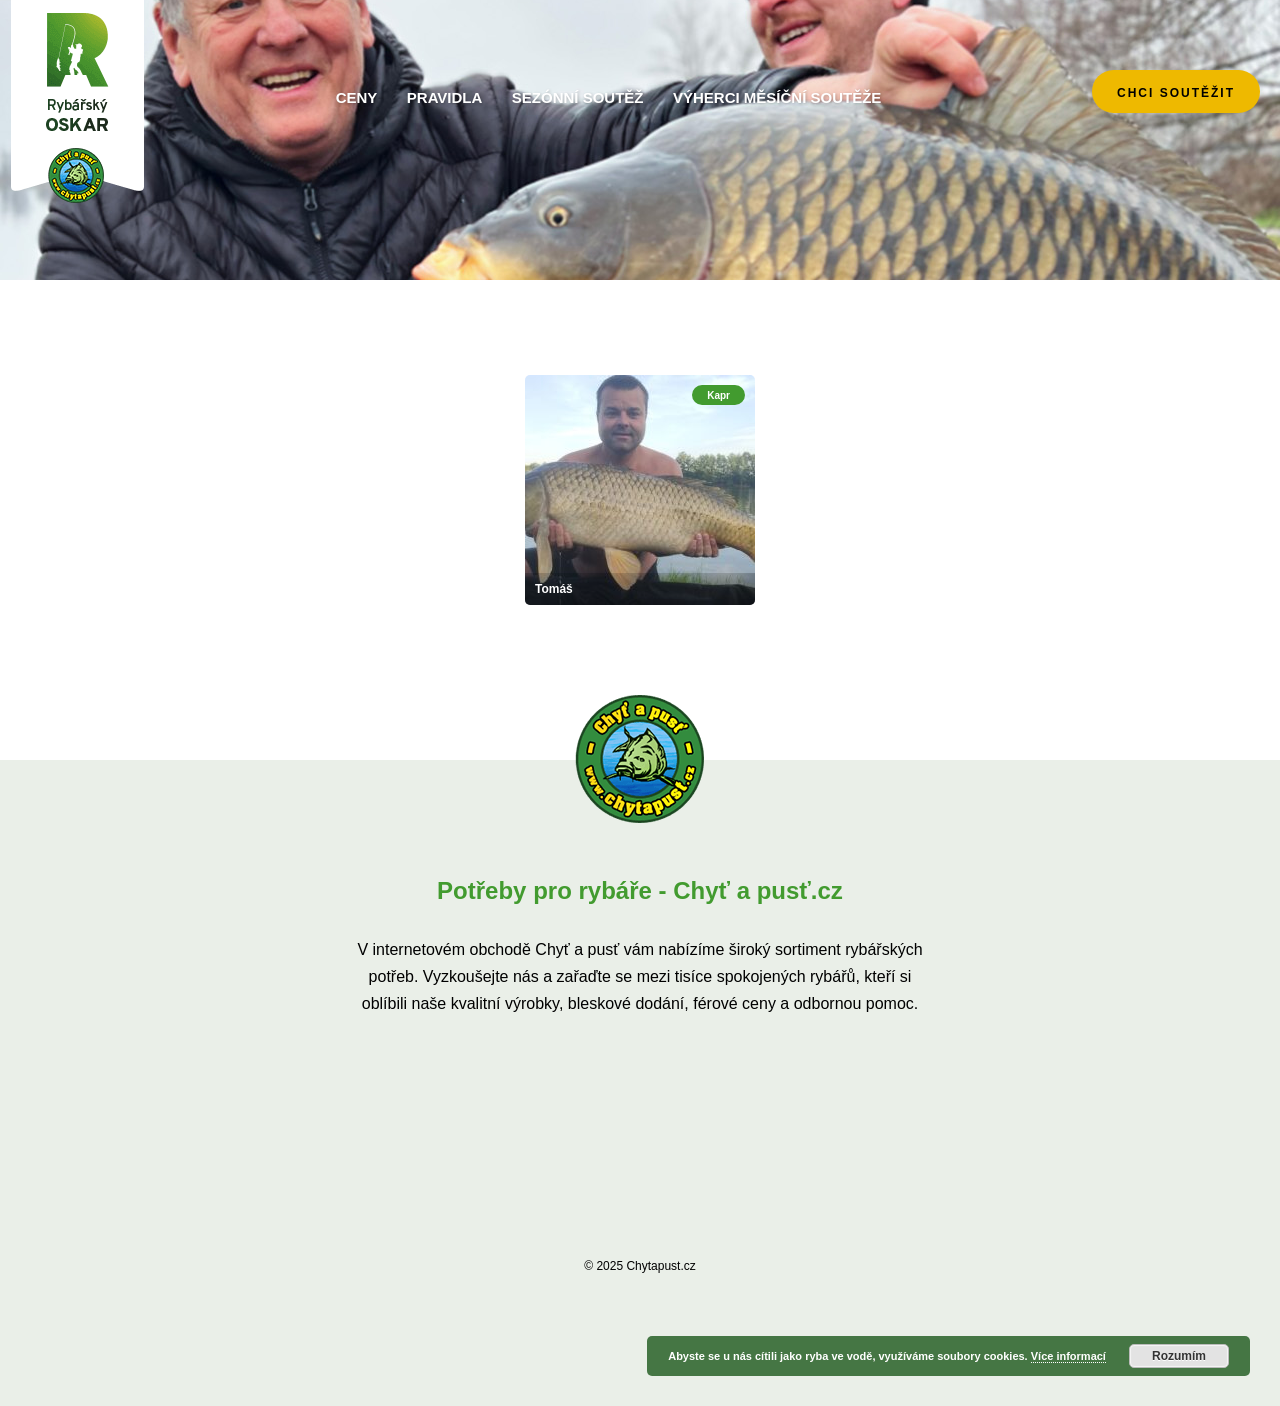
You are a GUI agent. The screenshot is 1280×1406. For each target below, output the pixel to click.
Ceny (357, 97)
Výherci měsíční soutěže (777, 97)
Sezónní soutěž (578, 97)
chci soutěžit (1176, 93)
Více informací (1068, 1356)
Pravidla (445, 97)
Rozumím (1179, 1356)
